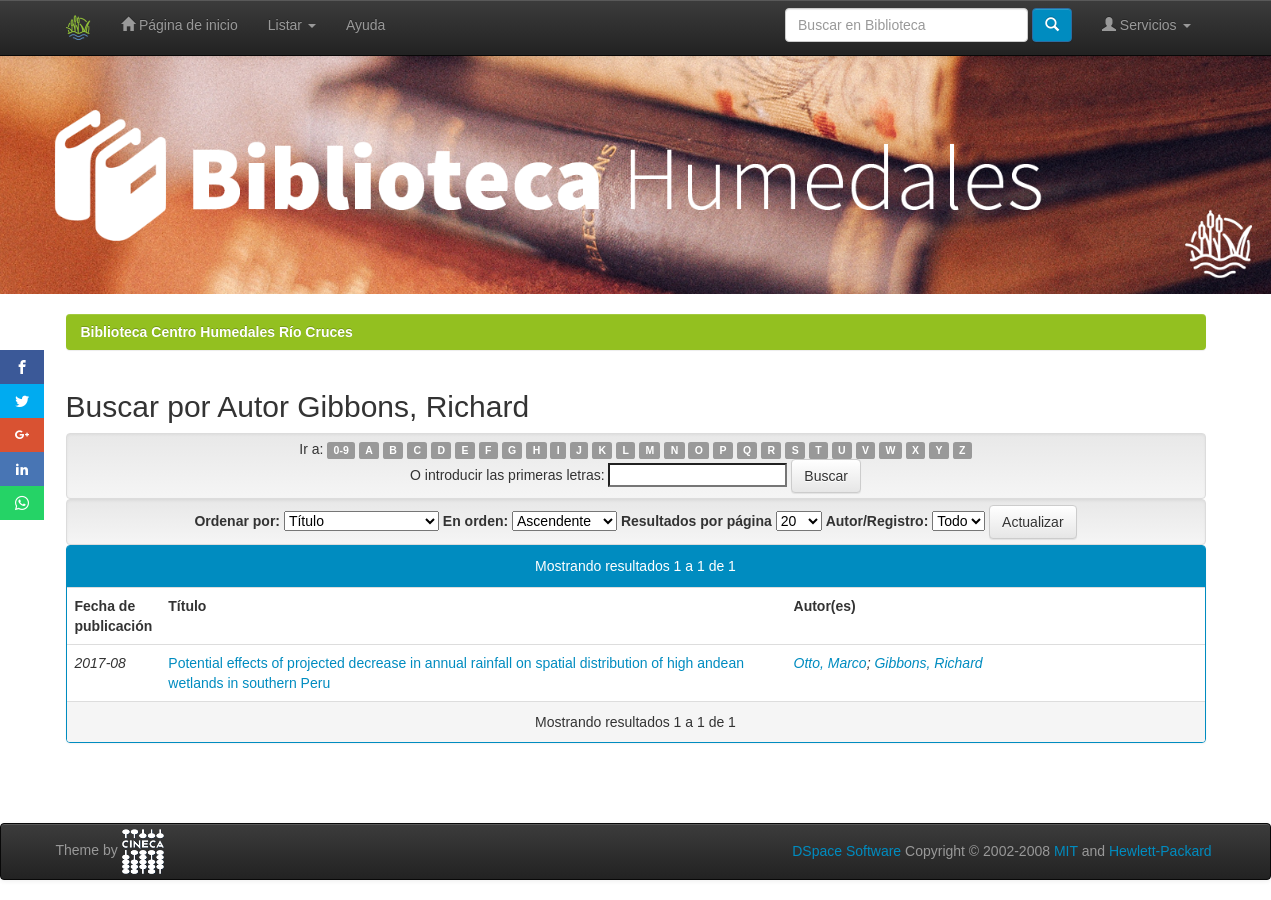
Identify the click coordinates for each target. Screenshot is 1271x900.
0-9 (341, 450)
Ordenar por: (237, 521)
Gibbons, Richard (928, 663)
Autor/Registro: (877, 521)
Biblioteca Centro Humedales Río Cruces (217, 332)
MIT (1066, 851)
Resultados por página (696, 521)
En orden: (475, 521)
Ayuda (365, 25)
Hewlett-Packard (1160, 851)
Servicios (1146, 24)
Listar (292, 25)
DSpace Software (846, 851)
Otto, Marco (830, 663)
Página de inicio (179, 24)
